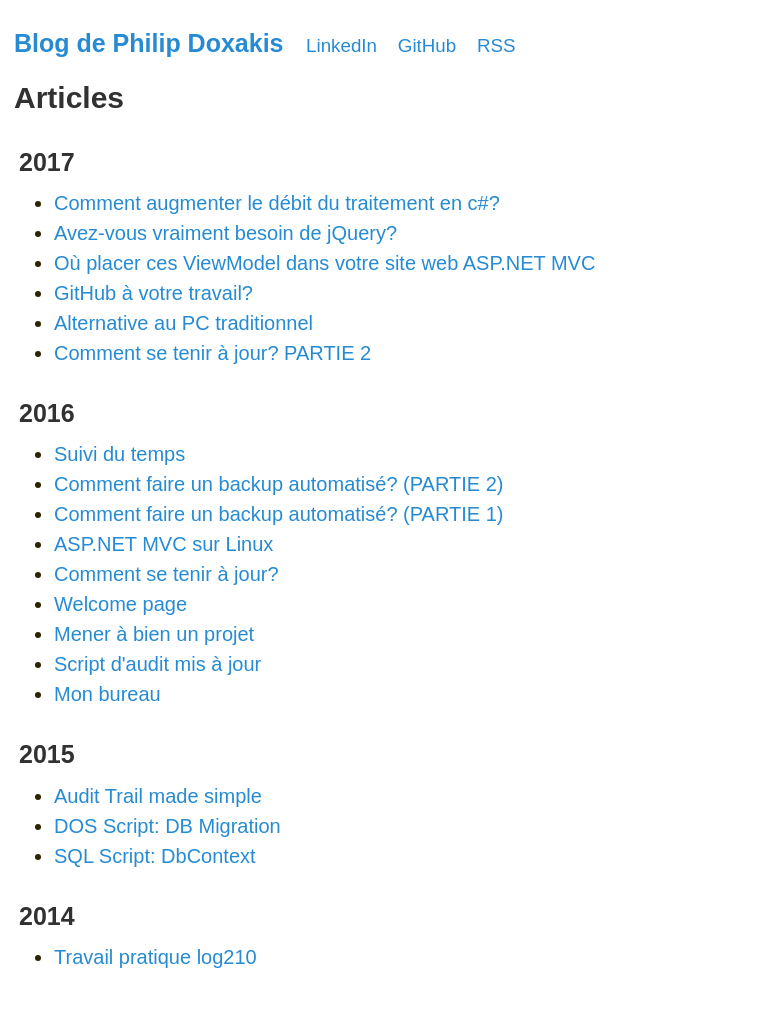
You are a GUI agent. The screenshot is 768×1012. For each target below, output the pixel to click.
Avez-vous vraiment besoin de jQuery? (225, 233)
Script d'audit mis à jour (157, 664)
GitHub (427, 45)
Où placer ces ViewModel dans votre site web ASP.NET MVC (324, 263)
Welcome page (120, 604)
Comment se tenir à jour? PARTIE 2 (212, 353)
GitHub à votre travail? (153, 293)
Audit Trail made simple (158, 796)
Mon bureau (107, 694)
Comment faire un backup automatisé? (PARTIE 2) (278, 484)
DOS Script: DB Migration (167, 826)
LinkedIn (341, 45)
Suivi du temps (119, 454)
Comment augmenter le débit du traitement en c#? (277, 203)
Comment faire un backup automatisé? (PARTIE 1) (278, 514)
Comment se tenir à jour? (166, 574)
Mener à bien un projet (154, 634)
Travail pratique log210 (155, 957)
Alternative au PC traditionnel (183, 323)
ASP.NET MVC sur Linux (163, 544)
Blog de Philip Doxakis (149, 43)
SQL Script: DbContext (155, 856)
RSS (496, 45)
